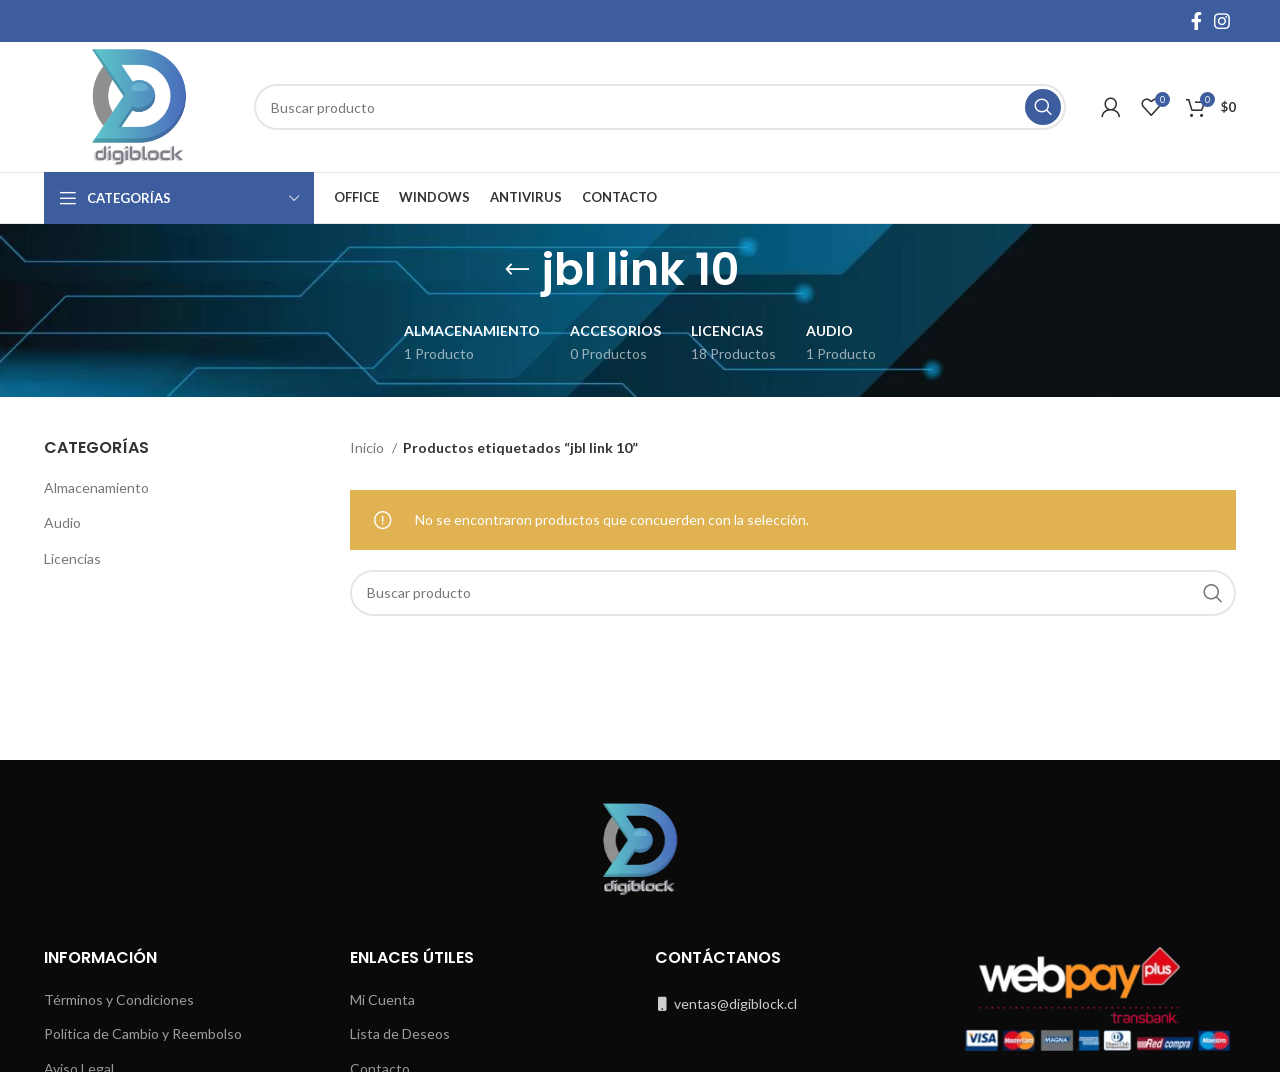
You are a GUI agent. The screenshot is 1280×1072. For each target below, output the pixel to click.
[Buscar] (660, 107)
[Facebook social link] (1196, 21)
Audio (62, 522)
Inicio (368, 447)
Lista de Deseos (400, 1033)
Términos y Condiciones (119, 999)
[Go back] (517, 270)
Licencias (72, 558)
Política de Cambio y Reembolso (143, 1033)
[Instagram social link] (1222, 21)
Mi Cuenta (382, 999)
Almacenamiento (96, 487)
